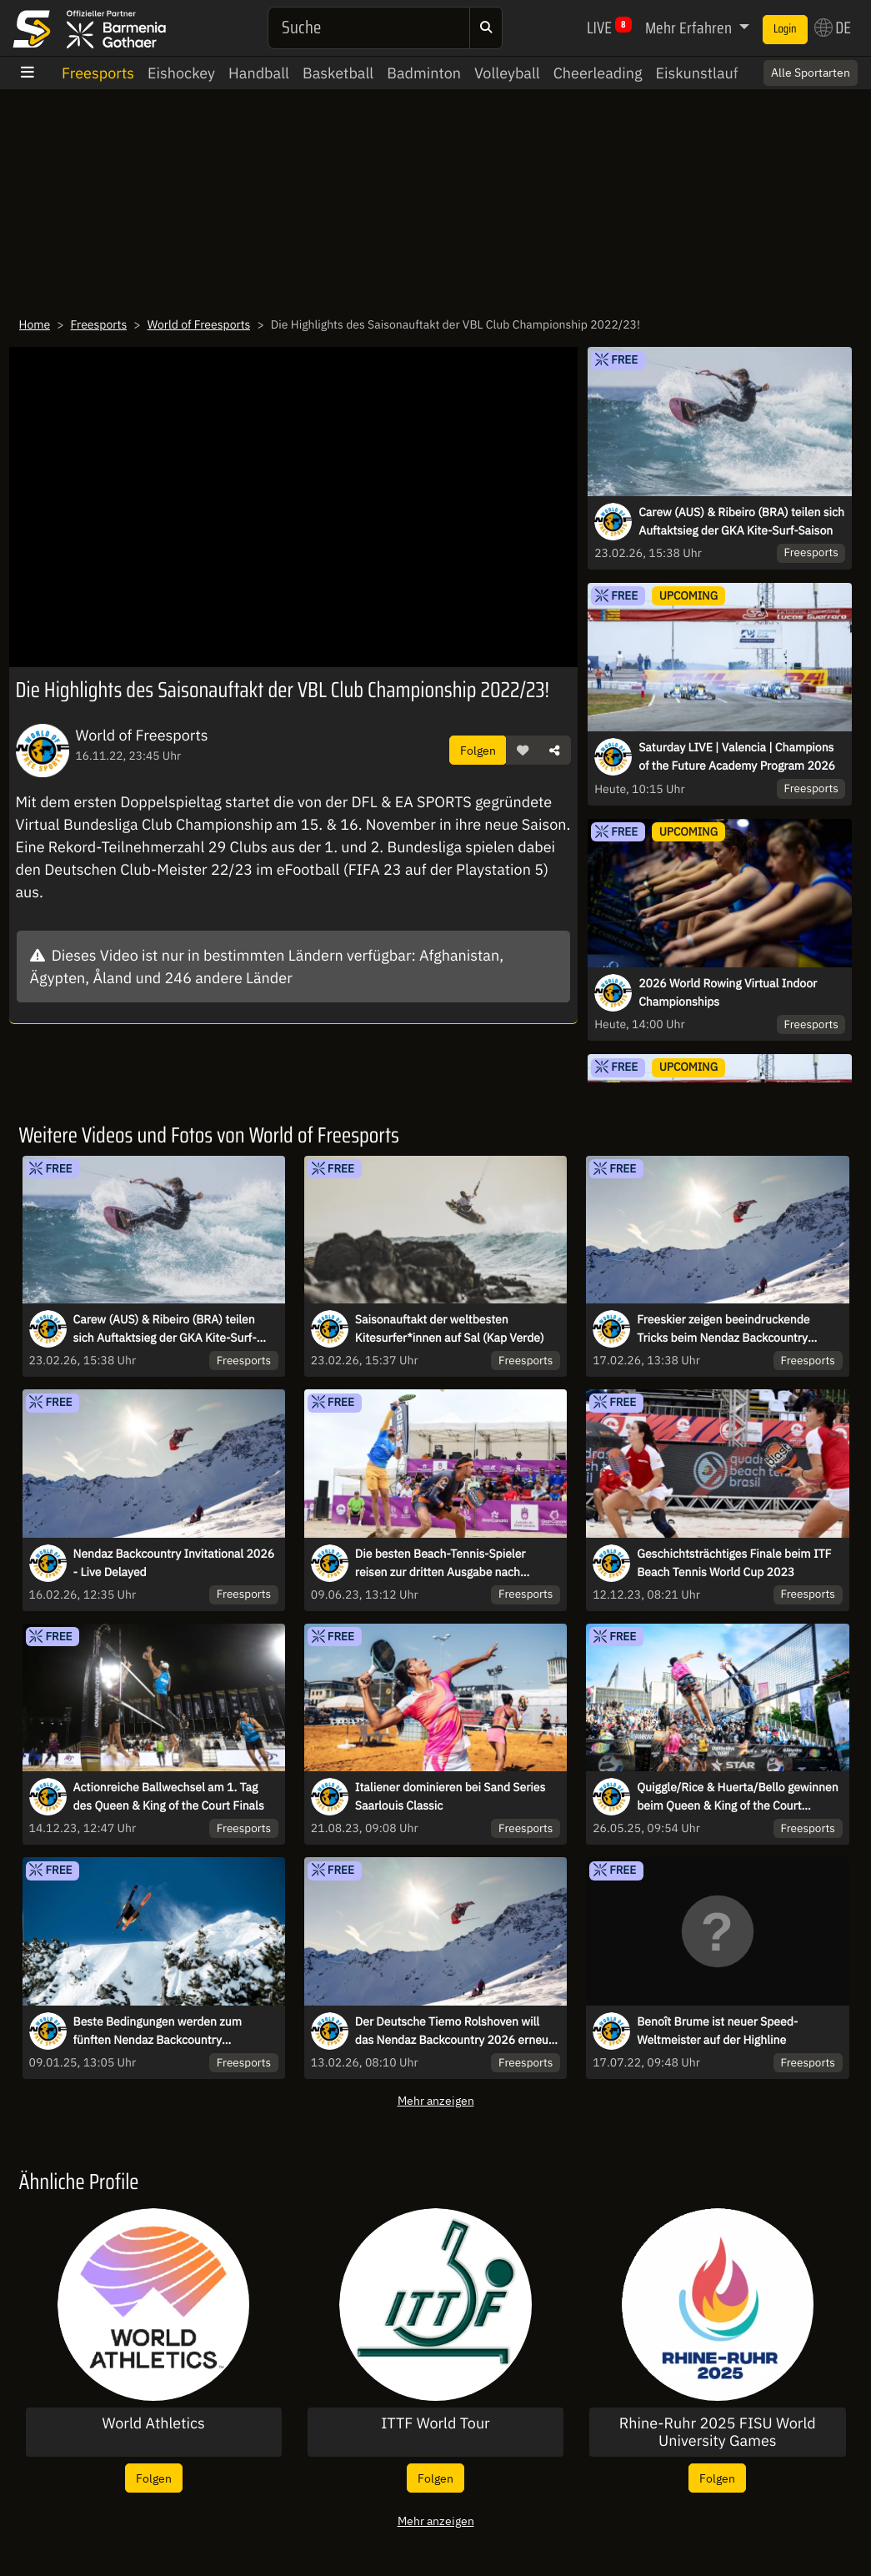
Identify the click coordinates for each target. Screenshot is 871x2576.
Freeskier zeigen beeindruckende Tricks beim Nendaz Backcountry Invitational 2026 (723, 1329)
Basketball (338, 73)
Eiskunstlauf (697, 73)
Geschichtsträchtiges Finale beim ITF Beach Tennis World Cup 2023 (734, 1562)
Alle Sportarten (810, 72)
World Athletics (153, 2423)
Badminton (424, 73)
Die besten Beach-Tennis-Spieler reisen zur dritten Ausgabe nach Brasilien (440, 1563)
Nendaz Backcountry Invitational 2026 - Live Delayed (174, 1562)
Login (785, 29)
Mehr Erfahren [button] (690, 27)
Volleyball (507, 73)
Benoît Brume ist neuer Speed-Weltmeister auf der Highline (717, 2030)
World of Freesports (199, 324)
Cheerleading (598, 73)
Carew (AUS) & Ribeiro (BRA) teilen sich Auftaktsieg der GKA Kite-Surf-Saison (741, 521)
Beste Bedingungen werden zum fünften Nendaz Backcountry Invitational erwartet (157, 2031)
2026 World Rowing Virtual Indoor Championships (727, 992)
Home (35, 324)
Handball (258, 73)
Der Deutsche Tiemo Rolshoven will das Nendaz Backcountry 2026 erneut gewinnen (454, 2031)
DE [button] (832, 27)
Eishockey (181, 73)
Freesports (98, 73)
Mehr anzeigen (436, 2100)
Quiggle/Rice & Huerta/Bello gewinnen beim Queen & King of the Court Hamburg (737, 1797)
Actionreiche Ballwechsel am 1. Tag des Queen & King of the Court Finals (168, 1796)
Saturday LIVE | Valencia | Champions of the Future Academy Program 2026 (736, 756)
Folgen (478, 750)
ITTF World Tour (435, 2423)
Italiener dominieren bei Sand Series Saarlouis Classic (450, 1796)
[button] (522, 751)
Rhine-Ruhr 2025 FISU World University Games (717, 2432)
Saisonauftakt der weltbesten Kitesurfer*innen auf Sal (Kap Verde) (449, 1328)
